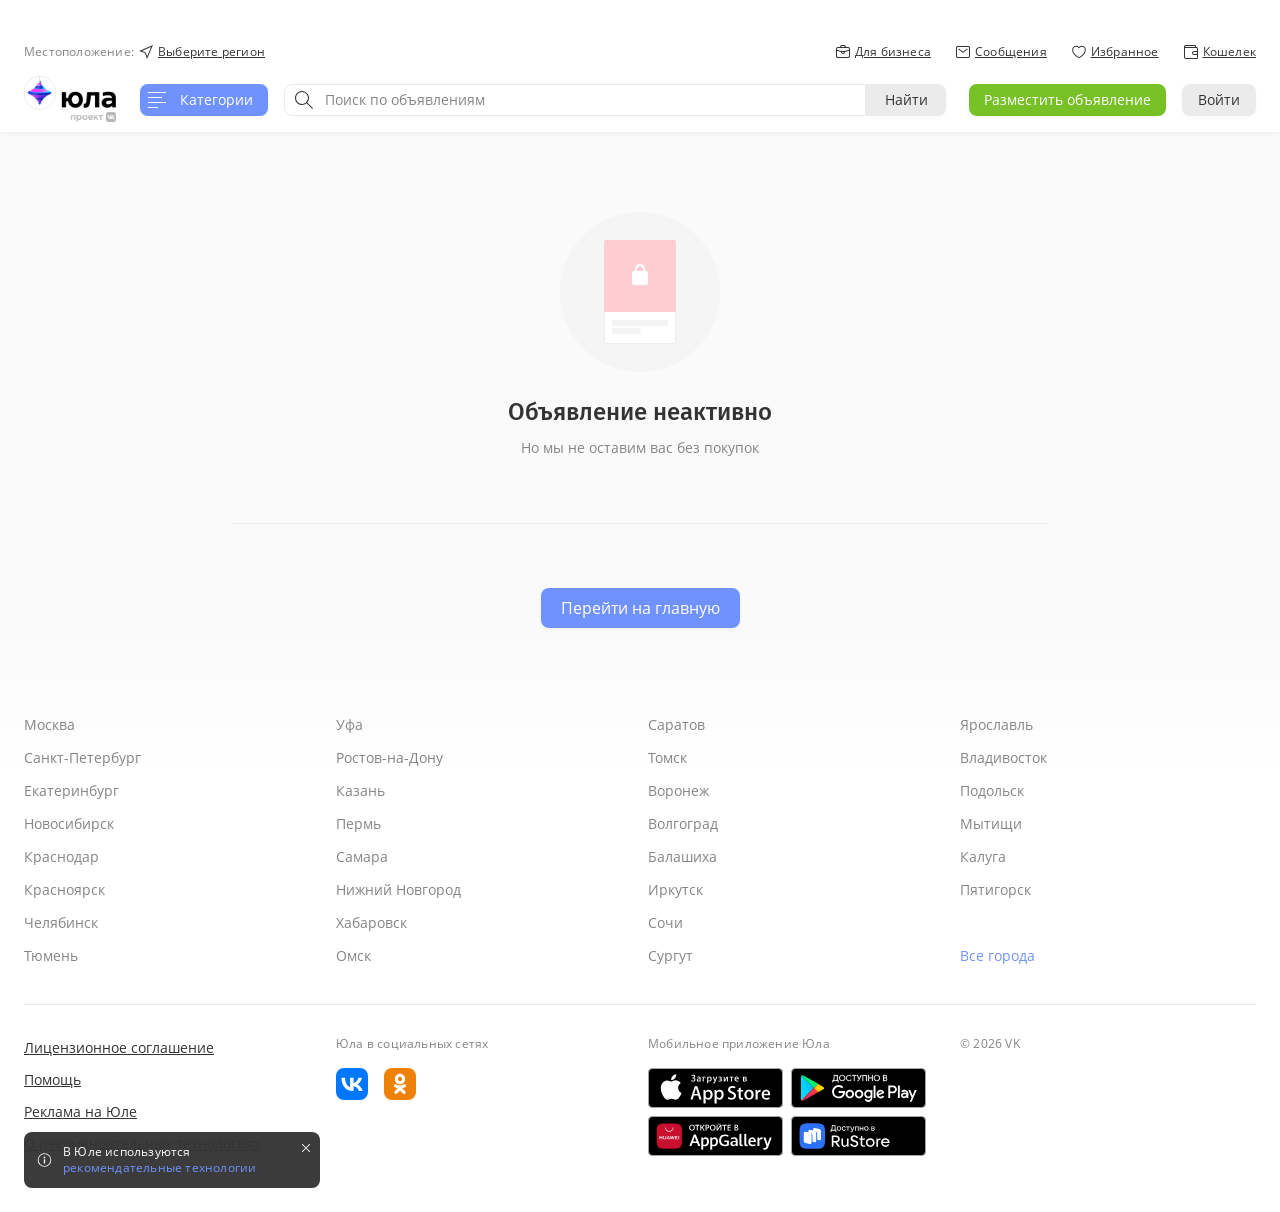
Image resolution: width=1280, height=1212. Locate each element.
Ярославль (996, 724)
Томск (667, 757)
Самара (362, 856)
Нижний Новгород (398, 889)
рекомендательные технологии (159, 1168)
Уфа (349, 724)
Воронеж (678, 790)
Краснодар (61, 856)
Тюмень (51, 955)
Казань (360, 790)
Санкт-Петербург (82, 757)
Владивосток (1003, 757)
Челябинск (61, 922)
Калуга (983, 856)
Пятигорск (995, 889)
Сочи (665, 922)
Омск (353, 955)
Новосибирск (69, 823)
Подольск (992, 790)
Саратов (676, 724)
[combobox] (575, 100)
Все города (997, 955)
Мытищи (991, 823)
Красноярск (64, 889)
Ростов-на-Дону (389, 757)
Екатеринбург (71, 790)
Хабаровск (371, 922)
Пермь (358, 823)
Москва (49, 724)
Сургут (670, 955)
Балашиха (682, 856)
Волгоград (683, 823)
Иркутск (675, 889)
